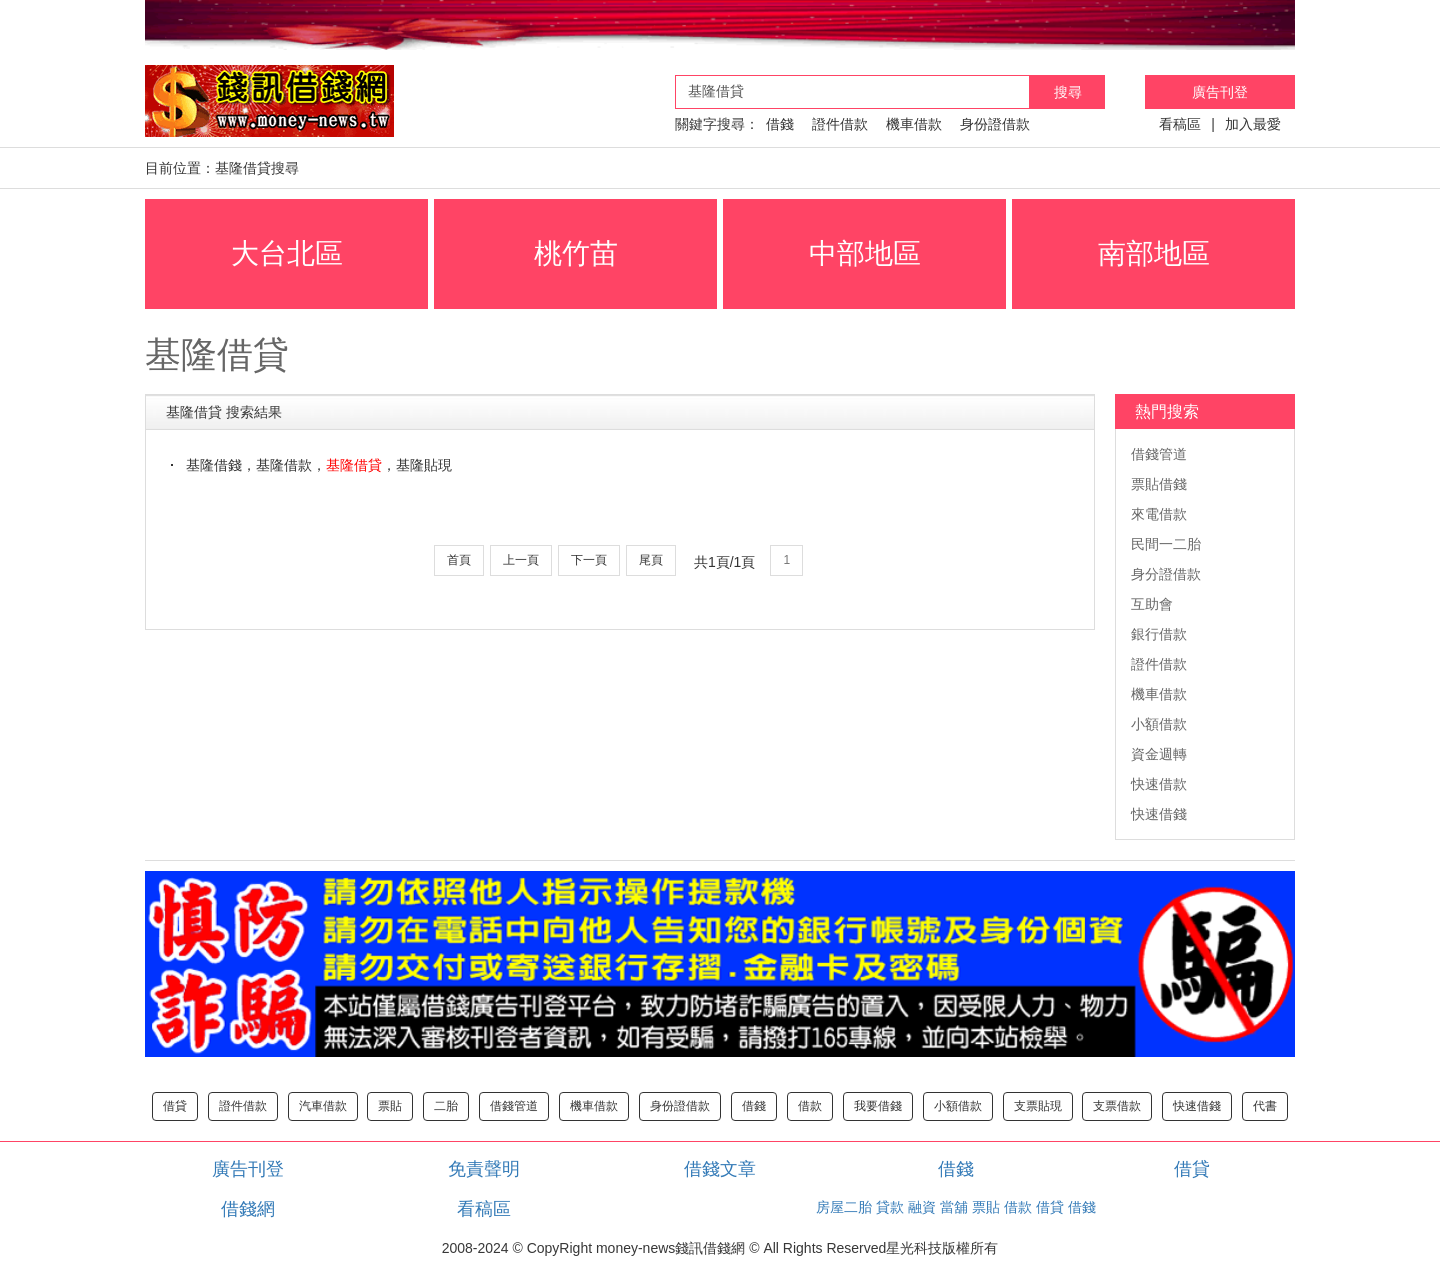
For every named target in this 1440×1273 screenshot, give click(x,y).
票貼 (390, 1106)
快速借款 (1159, 784)
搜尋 (1068, 92)
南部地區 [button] (1154, 253)
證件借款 (840, 124)
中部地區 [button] (865, 253)
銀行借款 (1159, 634)
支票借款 (1117, 1106)
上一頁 (521, 560)
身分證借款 (1166, 574)
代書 (1265, 1106)
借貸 (175, 1106)
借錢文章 (720, 1169)
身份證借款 (995, 124)
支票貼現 (1038, 1106)
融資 (922, 1207)
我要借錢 (878, 1106)
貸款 (890, 1207)
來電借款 (1159, 514)
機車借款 (914, 124)
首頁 (459, 560)
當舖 (954, 1207)
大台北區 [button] (287, 253)
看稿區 (1180, 124)
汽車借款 (323, 1106)
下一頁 (589, 560)
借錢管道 (1159, 454)
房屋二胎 (844, 1207)
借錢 (780, 124)
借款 (810, 1106)
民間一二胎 (1166, 544)
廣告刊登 (1220, 92)
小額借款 (1159, 724)
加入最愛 (1253, 124)
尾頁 (651, 560)
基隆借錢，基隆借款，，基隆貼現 (319, 465)
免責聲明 (484, 1169)
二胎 (446, 1106)
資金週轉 (1159, 754)
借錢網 (248, 1209)
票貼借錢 (1159, 484)
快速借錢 (1159, 814)
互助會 (1152, 604)
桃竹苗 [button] (576, 253)
